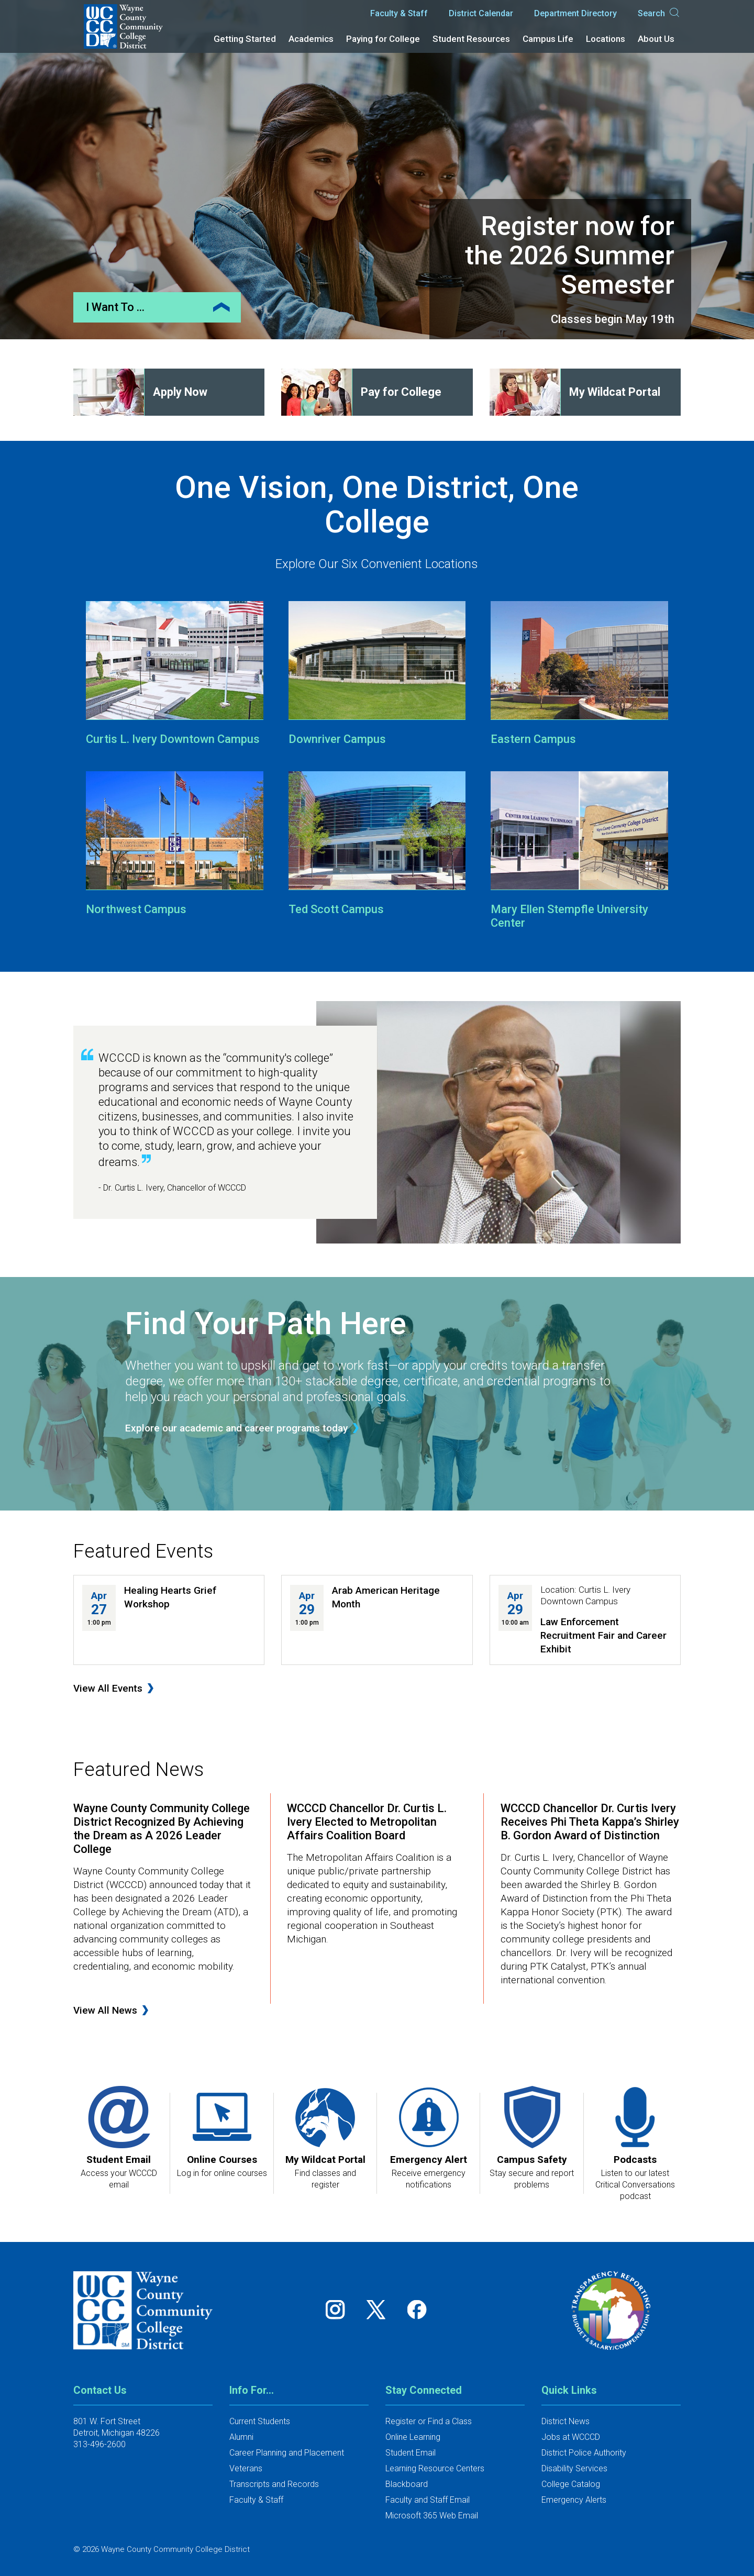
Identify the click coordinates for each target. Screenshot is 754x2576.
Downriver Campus (337, 739)
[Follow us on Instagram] (339, 2309)
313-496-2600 (99, 2444)
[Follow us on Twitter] (380, 2309)
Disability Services (574, 2468)
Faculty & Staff (399, 13)
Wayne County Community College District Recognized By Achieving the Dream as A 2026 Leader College (161, 1829)
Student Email (410, 2453)
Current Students (259, 2421)
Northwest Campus (136, 909)
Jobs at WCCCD (570, 2437)
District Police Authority (583, 2453)
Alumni (241, 2437)
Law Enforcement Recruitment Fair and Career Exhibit (603, 1635)
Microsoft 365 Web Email (431, 2516)
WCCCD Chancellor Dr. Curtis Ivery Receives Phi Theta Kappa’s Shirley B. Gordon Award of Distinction (590, 1822)
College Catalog (570, 2484)
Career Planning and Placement (286, 2453)
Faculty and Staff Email (427, 2500)
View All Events (107, 1688)
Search (659, 13)
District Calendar (481, 13)
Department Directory (575, 13)
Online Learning (412, 2437)
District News (565, 2421)
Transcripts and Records (274, 2484)
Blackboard (406, 2484)
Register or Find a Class (428, 2421)
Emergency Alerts (573, 2500)
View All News (105, 2010)
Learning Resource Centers (434, 2468)
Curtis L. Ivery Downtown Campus (173, 739)
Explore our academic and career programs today (236, 1428)
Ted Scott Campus (336, 909)
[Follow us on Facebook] (417, 2309)
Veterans (245, 2468)
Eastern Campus (533, 739)
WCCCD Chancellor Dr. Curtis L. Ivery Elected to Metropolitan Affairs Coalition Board (367, 1822)
